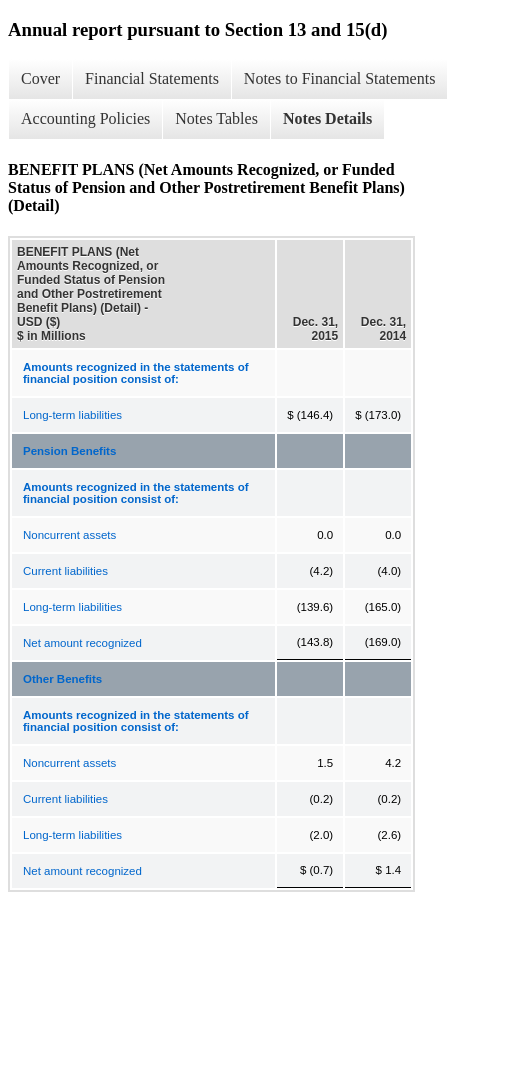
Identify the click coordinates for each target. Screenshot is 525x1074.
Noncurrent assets (69, 535)
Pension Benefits (69, 451)
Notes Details (327, 118)
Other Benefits (62, 679)
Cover (40, 78)
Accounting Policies (85, 118)
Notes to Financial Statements (340, 78)
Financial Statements (152, 78)
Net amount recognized (82, 643)
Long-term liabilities (72, 415)
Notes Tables (216, 118)
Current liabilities (65, 571)
